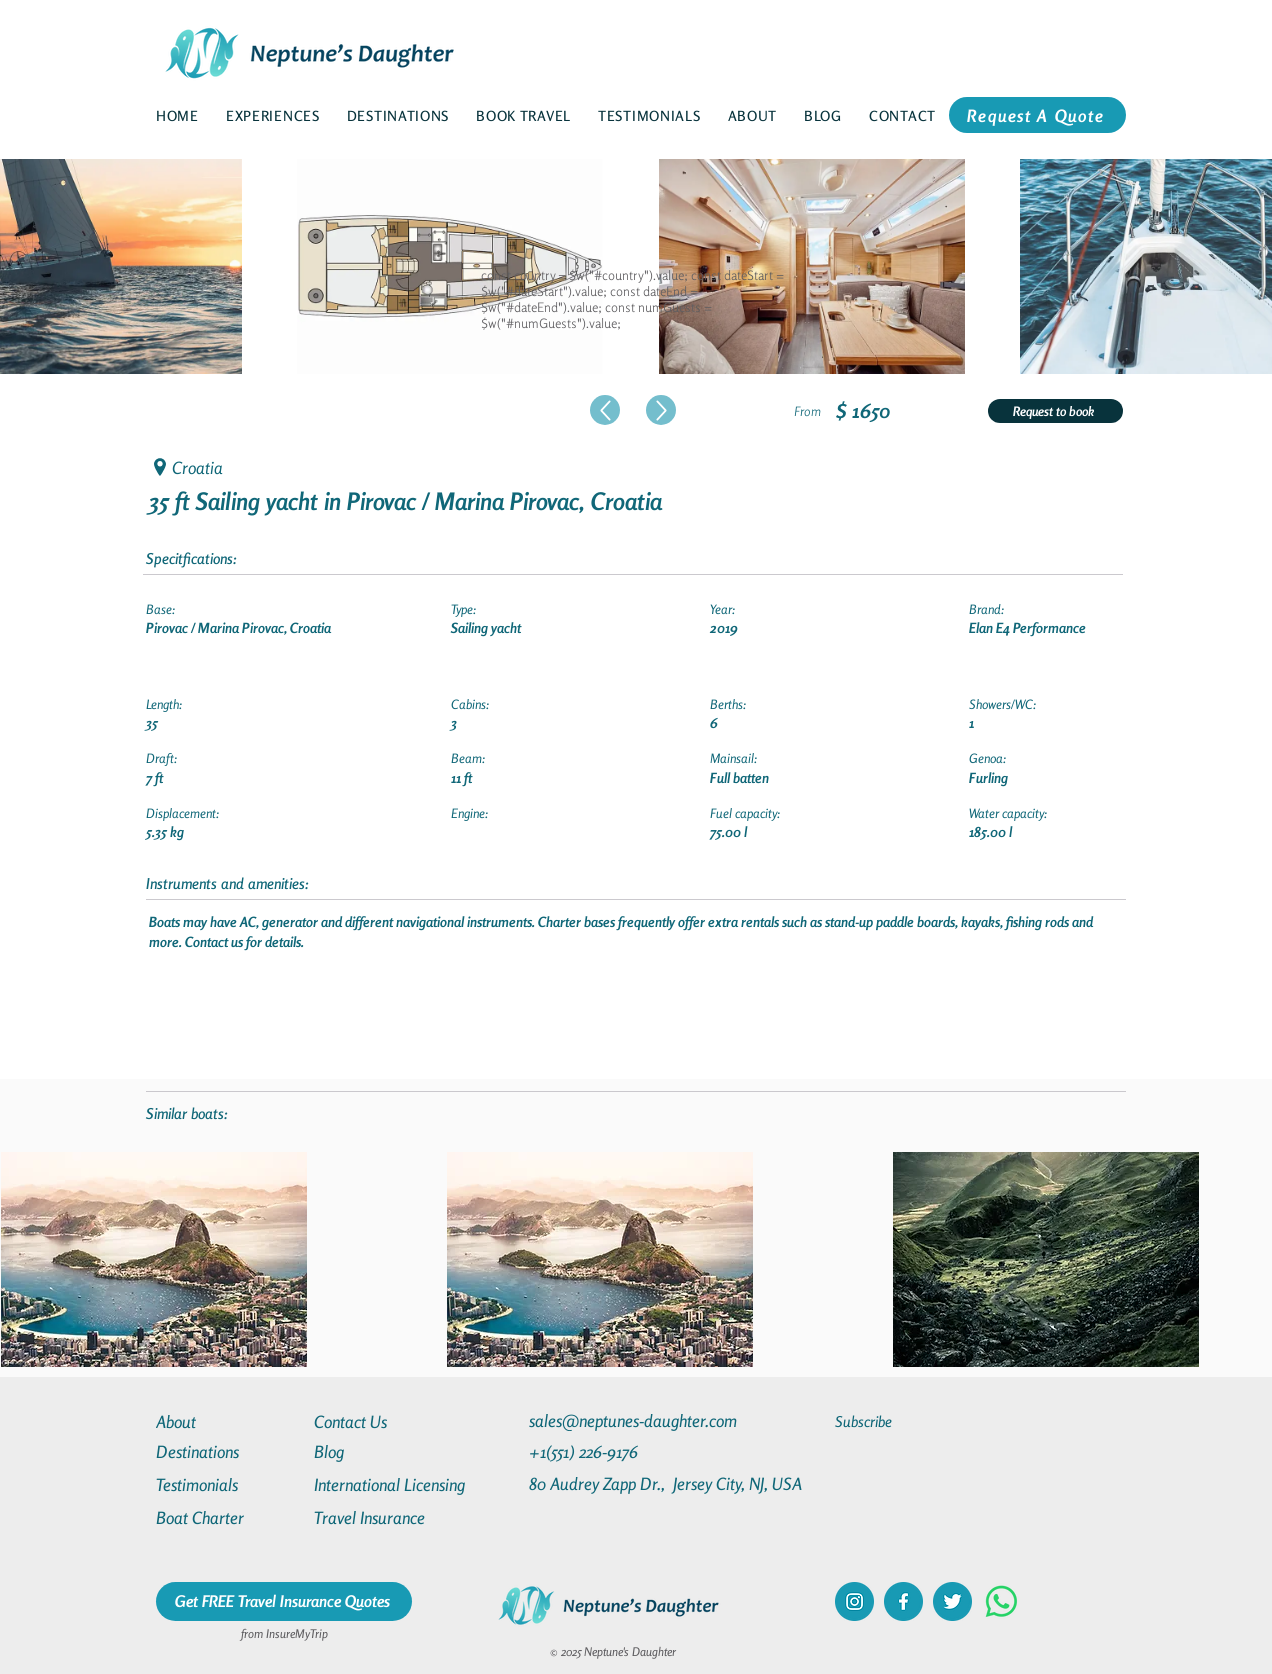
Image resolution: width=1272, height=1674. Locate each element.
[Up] (605, 410)
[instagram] (854, 1601)
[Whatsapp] (1001, 1601)
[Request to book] (1055, 411)
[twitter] (952, 1601)
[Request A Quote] (1037, 115)
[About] (228, 1421)
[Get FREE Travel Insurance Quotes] (284, 1601)
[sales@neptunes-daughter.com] (637, 1420)
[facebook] (903, 1601)
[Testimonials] (228, 1484)
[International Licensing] (404, 1484)
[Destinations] (228, 1451)
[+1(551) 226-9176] (621, 1451)
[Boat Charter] (228, 1517)
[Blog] (386, 1451)
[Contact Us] (386, 1421)
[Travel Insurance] (386, 1517)
